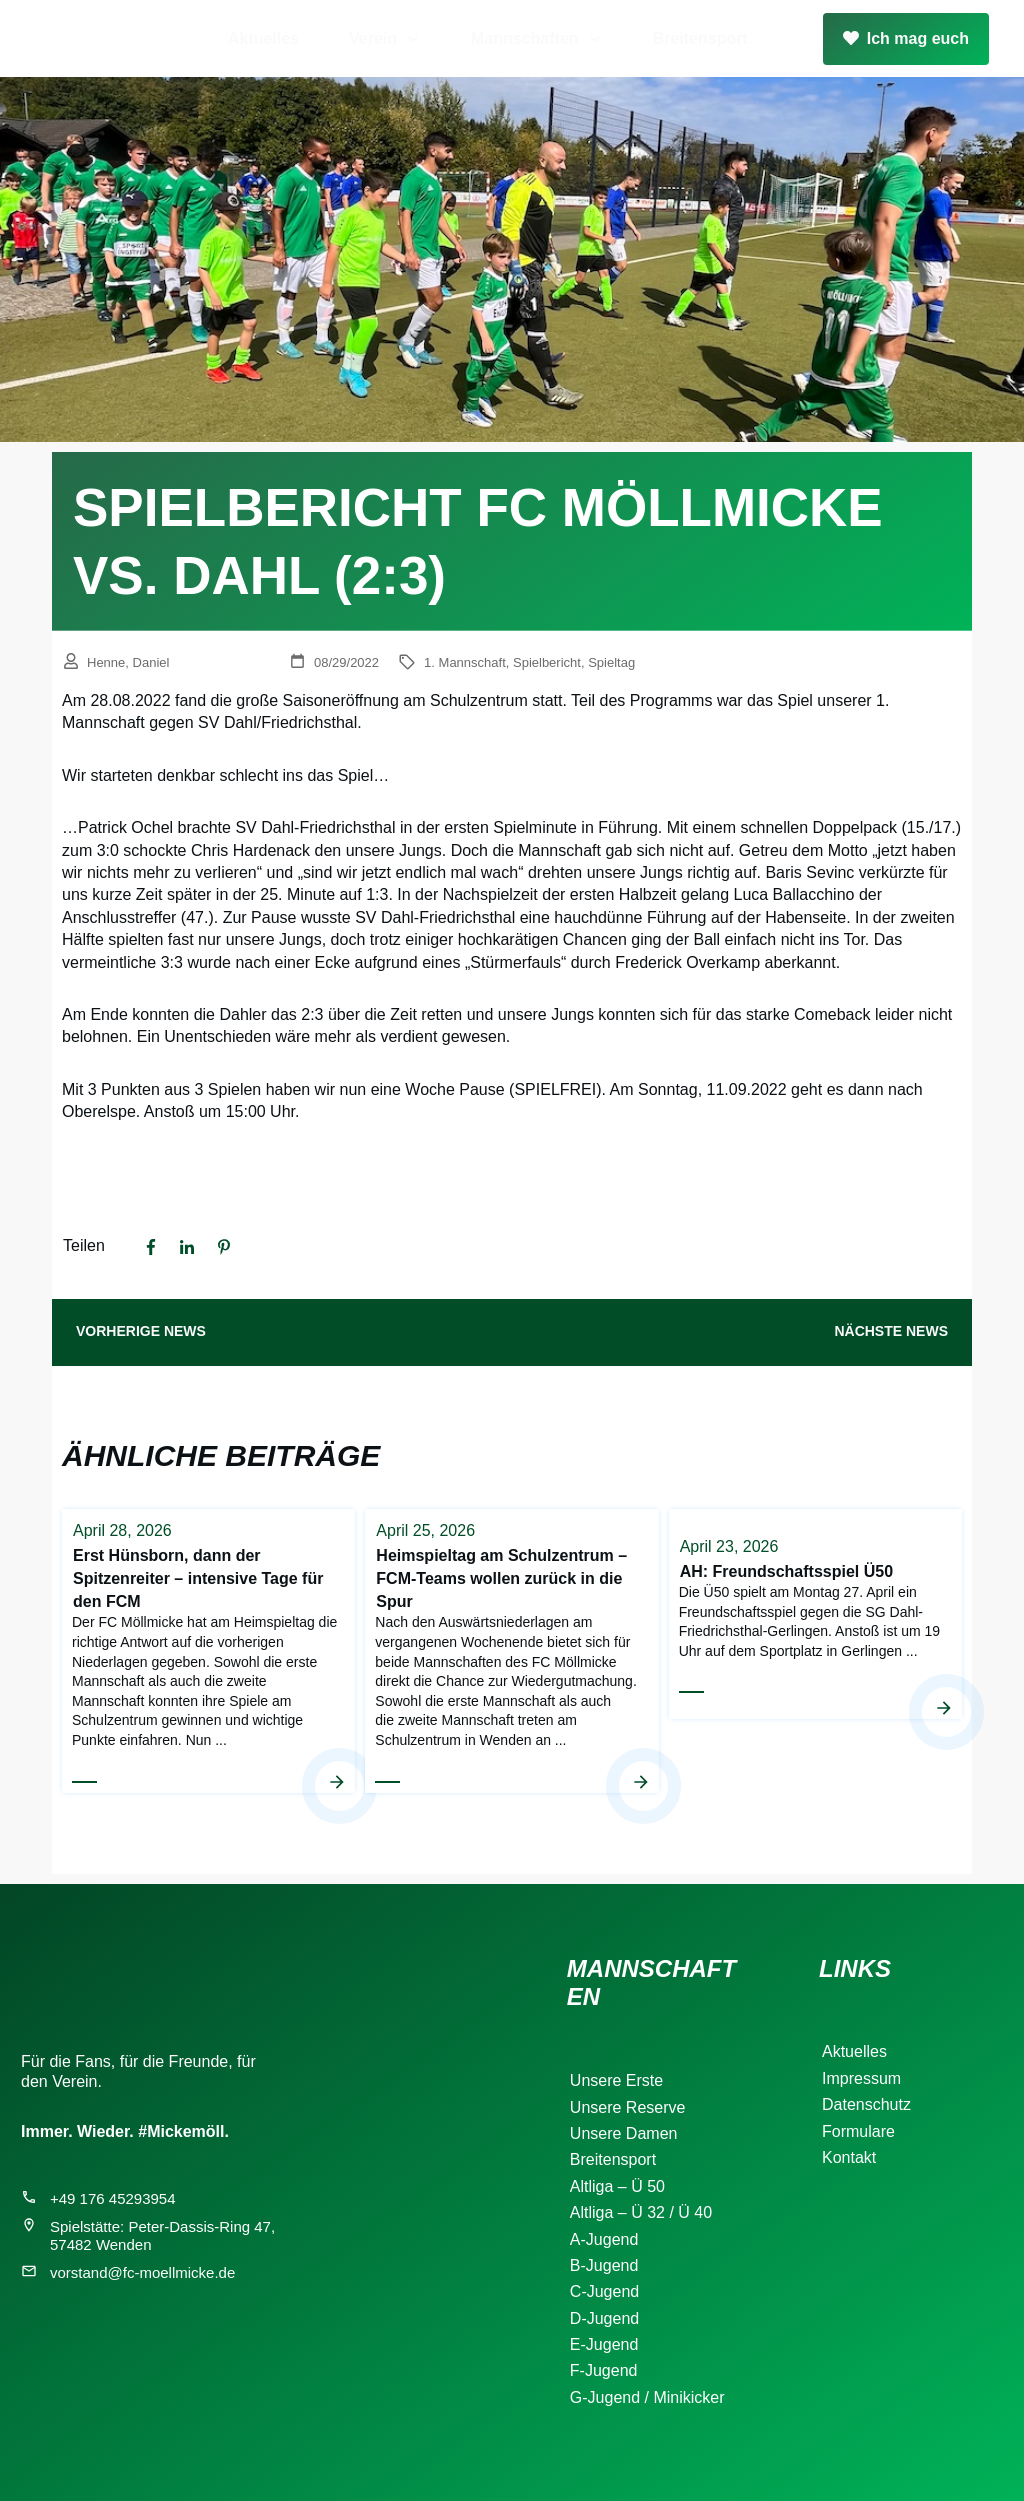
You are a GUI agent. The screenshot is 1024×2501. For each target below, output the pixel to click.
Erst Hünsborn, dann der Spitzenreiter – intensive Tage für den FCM (208, 1650)
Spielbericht (547, 662)
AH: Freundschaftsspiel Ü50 (815, 1650)
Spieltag (611, 662)
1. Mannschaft (465, 662)
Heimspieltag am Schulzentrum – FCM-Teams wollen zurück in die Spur (511, 1650)
